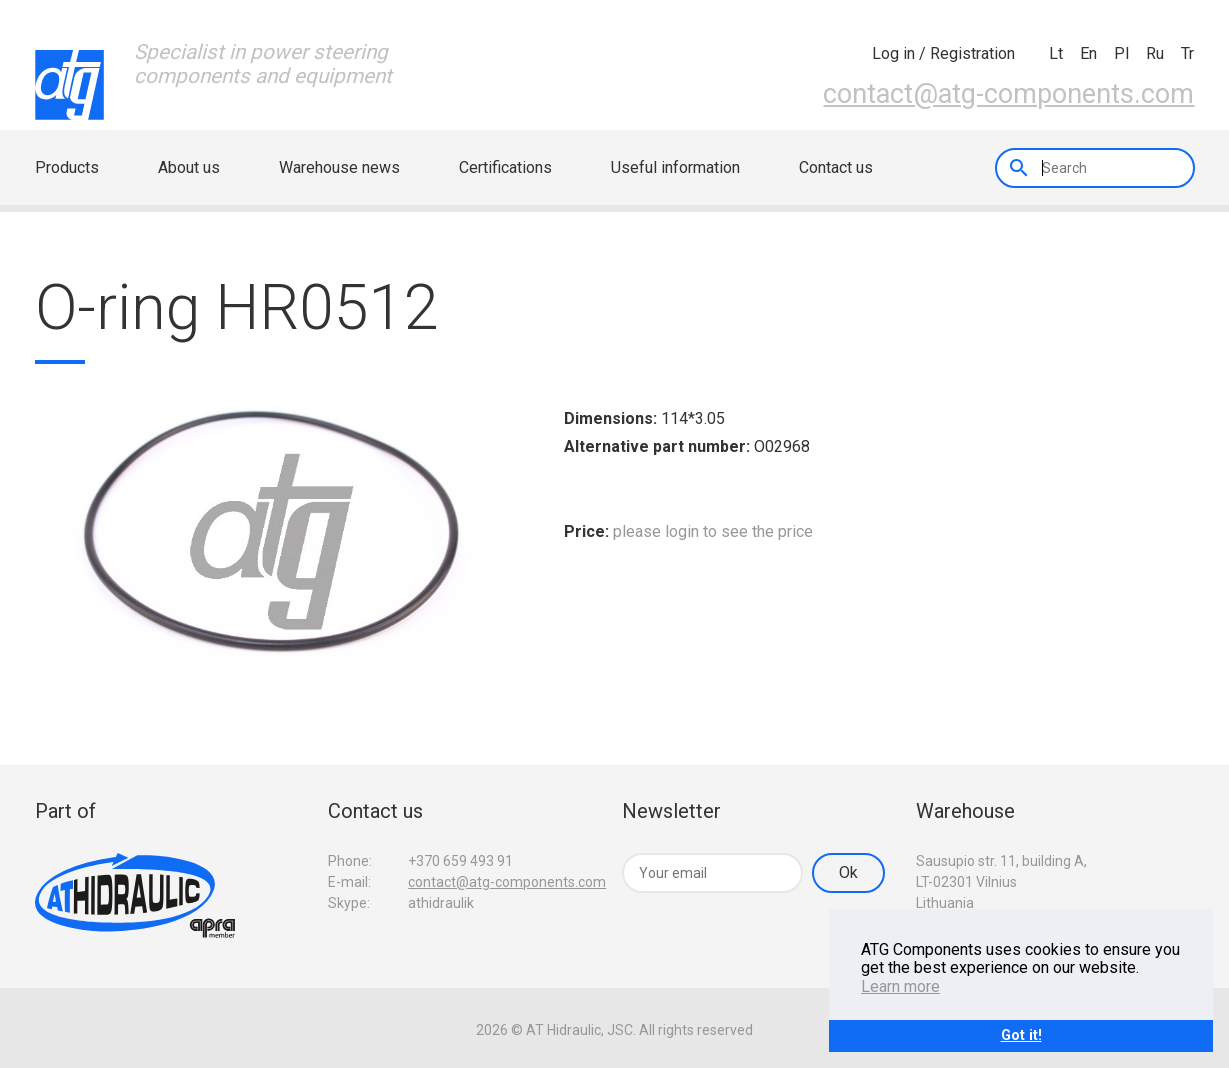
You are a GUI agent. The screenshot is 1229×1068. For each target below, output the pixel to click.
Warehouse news (339, 167)
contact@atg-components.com (1008, 94)
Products (67, 167)
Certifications (505, 167)
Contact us (836, 167)
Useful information (675, 167)
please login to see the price (713, 531)
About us (189, 167)
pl (1121, 53)
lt (1056, 53)
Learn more (900, 986)
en (1088, 53)
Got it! (1021, 1035)
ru (1155, 53)
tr (1187, 53)
